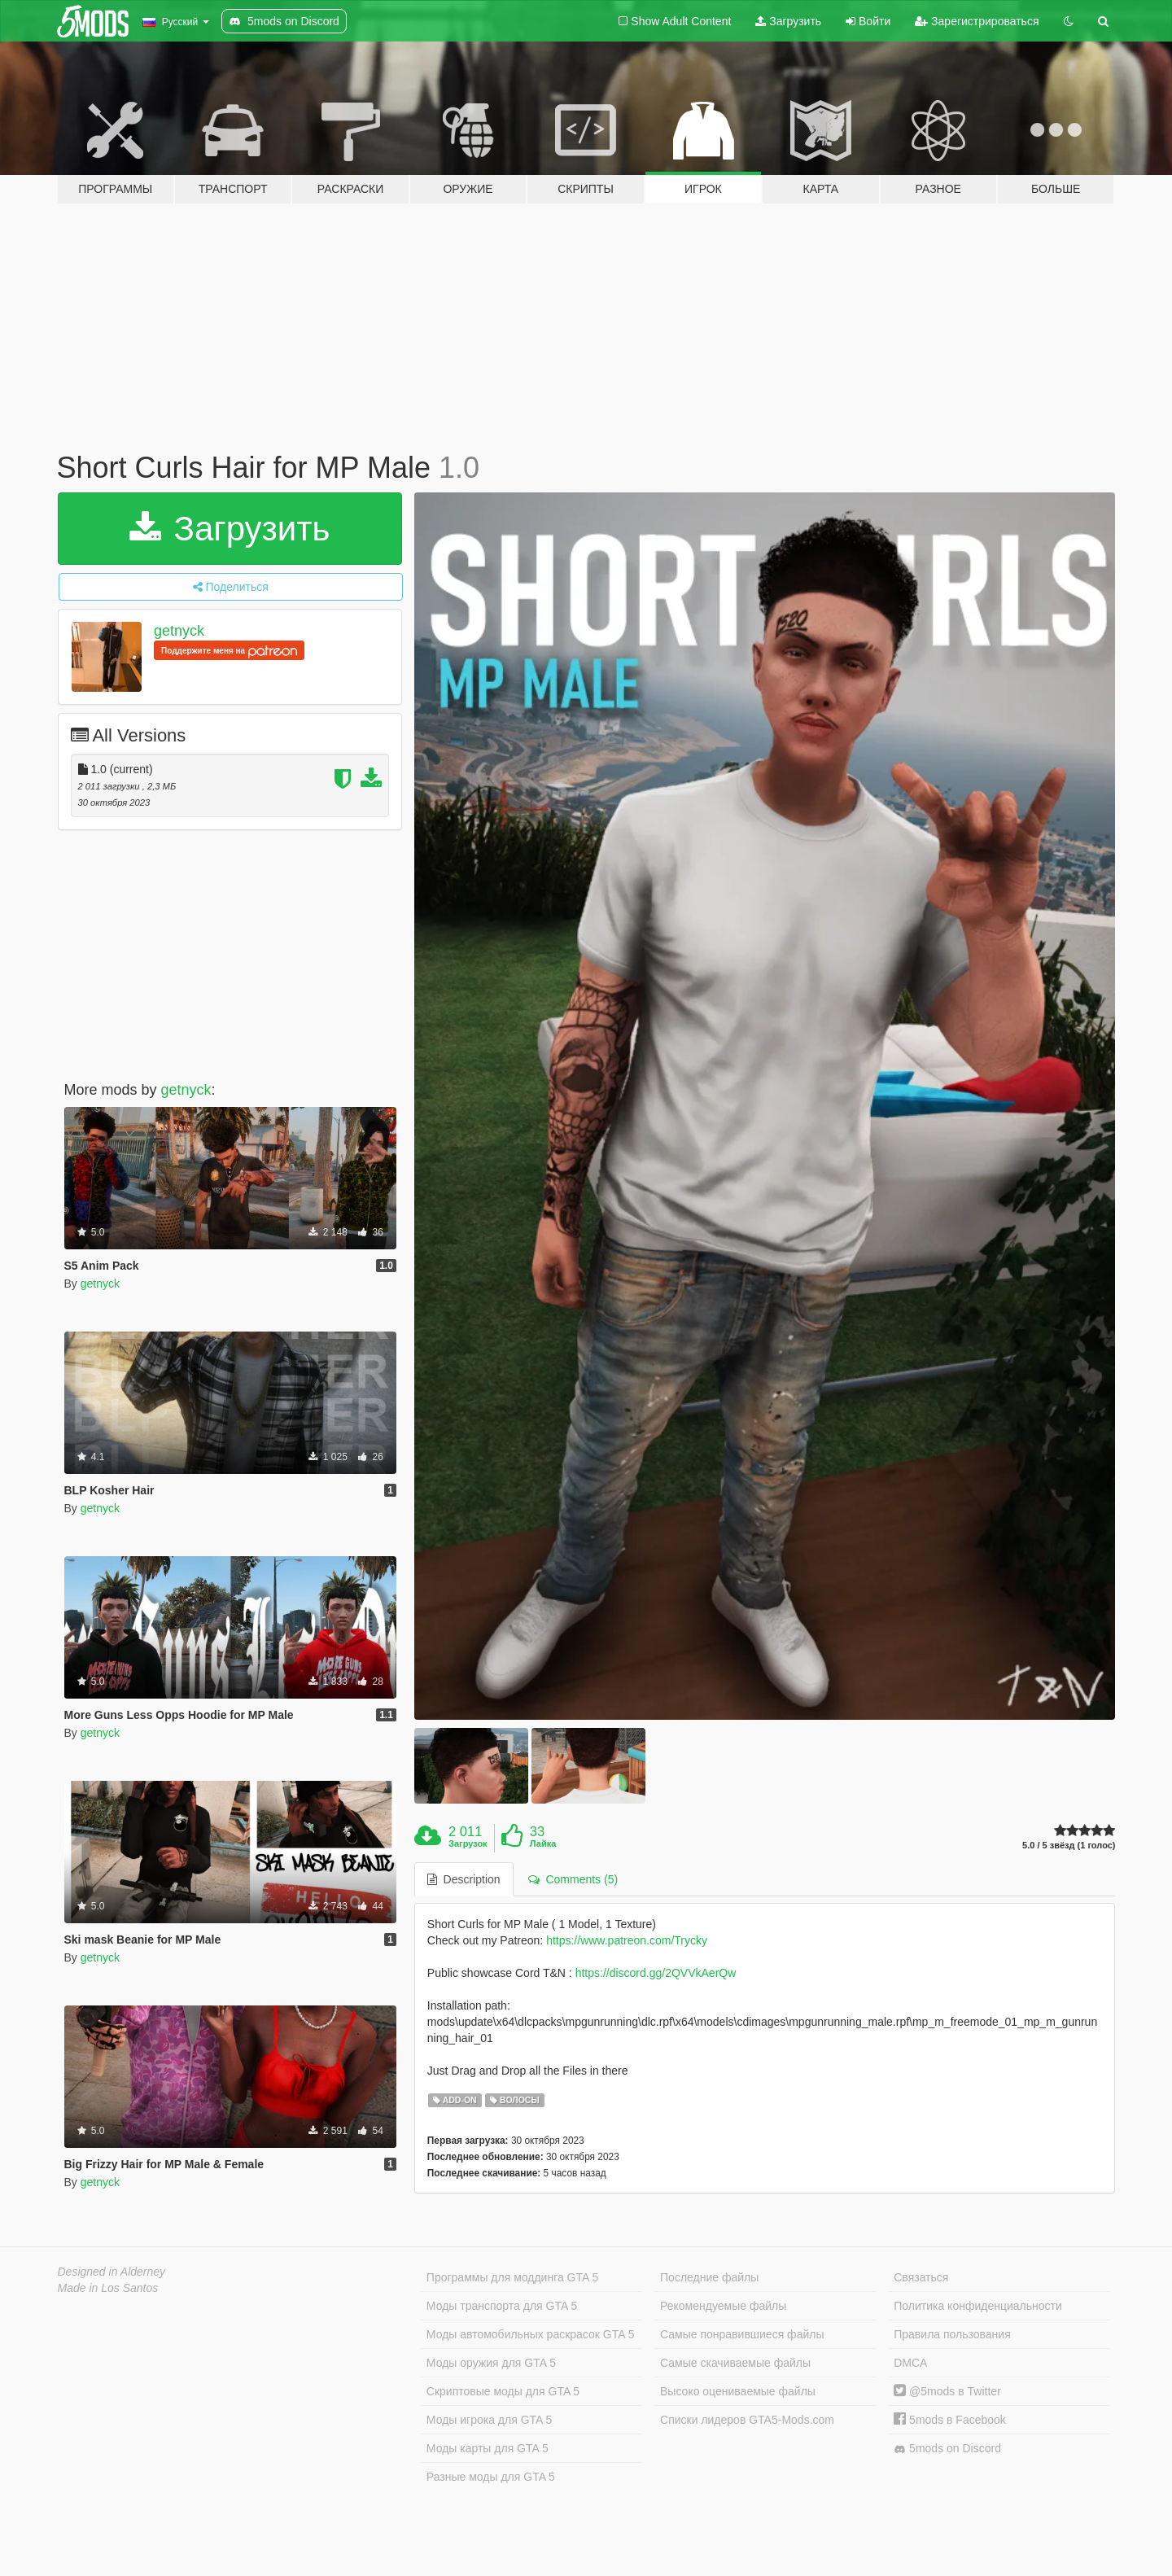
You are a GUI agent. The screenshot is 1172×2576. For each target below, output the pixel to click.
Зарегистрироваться (977, 21)
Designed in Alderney (112, 2271)
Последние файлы (709, 2277)
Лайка (543, 1843)
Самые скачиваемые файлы (735, 2362)
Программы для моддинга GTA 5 (512, 2277)
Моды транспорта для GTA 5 (501, 2305)
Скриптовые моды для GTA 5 (502, 2391)
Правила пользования (952, 2334)
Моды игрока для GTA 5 (489, 2419)
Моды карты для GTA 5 (487, 2448)
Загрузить (788, 21)
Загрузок (468, 1843)
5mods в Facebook (950, 2419)
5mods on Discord (947, 2449)
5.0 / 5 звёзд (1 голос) (1068, 1845)
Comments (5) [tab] (573, 1879)
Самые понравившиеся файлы (742, 2334)
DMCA (910, 2362)
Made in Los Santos (108, 2287)
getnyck (179, 631)
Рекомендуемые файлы (723, 2305)
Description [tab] (464, 1879)
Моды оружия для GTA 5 (491, 2362)
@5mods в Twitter (947, 2391)
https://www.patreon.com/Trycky (626, 1940)
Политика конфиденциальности (978, 2305)
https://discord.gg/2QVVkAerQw (656, 1972)
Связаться (921, 2277)
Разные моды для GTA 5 (490, 2476)
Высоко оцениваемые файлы (738, 2391)
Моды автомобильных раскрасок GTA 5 (530, 2334)
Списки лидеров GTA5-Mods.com (747, 2419)
